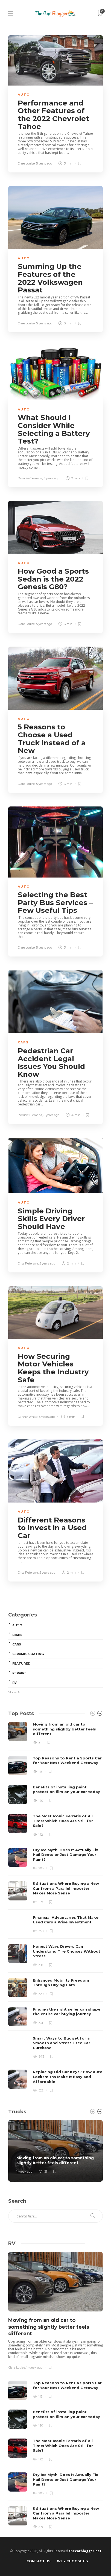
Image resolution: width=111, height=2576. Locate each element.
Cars (23, 1042)
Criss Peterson (28, 1263)
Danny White (27, 1417)
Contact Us (38, 2561)
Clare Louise (26, 163)
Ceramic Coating (28, 1654)
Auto (24, 94)
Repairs (19, 1673)
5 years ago (44, 163)
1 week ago (24, 2171)
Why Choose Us (72, 2561)
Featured (21, 1663)
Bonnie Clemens (30, 478)
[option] (55, 1907)
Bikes (17, 1635)
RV (14, 1683)
